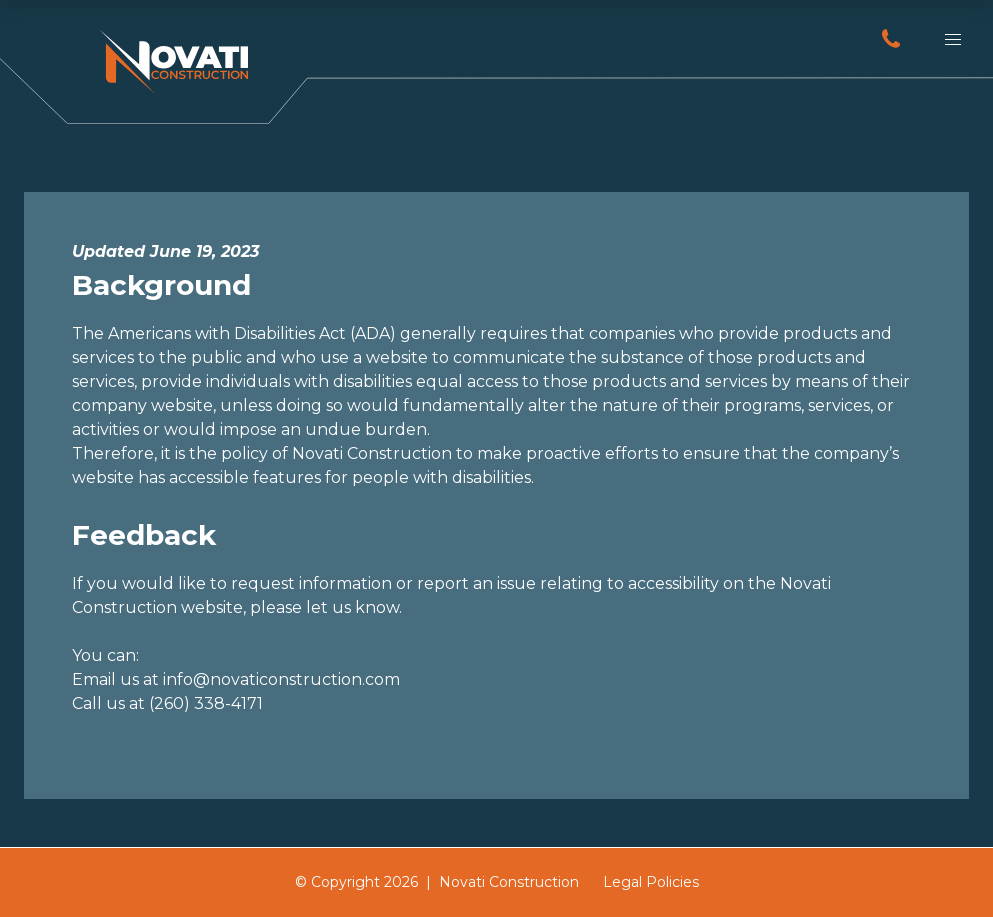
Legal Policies (651, 882)
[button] (953, 40)
